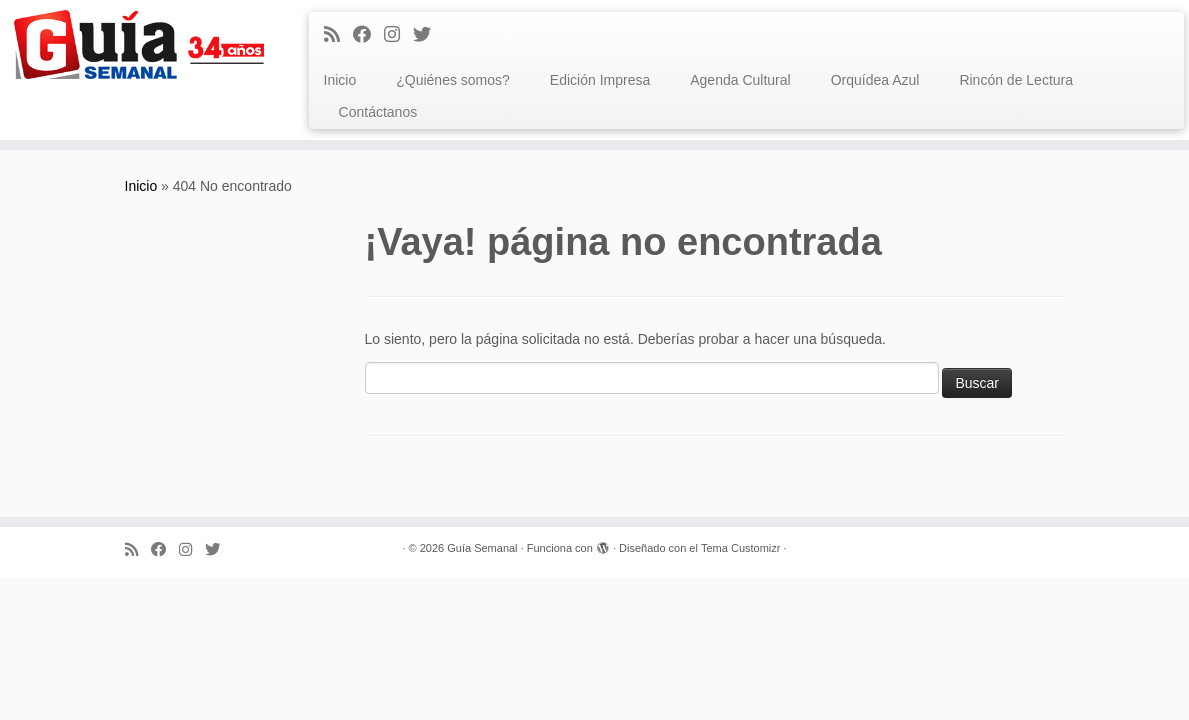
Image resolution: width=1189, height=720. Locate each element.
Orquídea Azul (875, 80)
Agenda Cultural (740, 80)
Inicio (340, 80)
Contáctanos (378, 112)
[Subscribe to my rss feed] (338, 35)
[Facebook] (368, 35)
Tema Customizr (740, 548)
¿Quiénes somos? (453, 80)
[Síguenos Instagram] (398, 35)
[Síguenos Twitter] (428, 35)
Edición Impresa (600, 80)
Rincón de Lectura (1016, 80)
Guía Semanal (482, 548)
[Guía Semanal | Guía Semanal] (139, 44)
